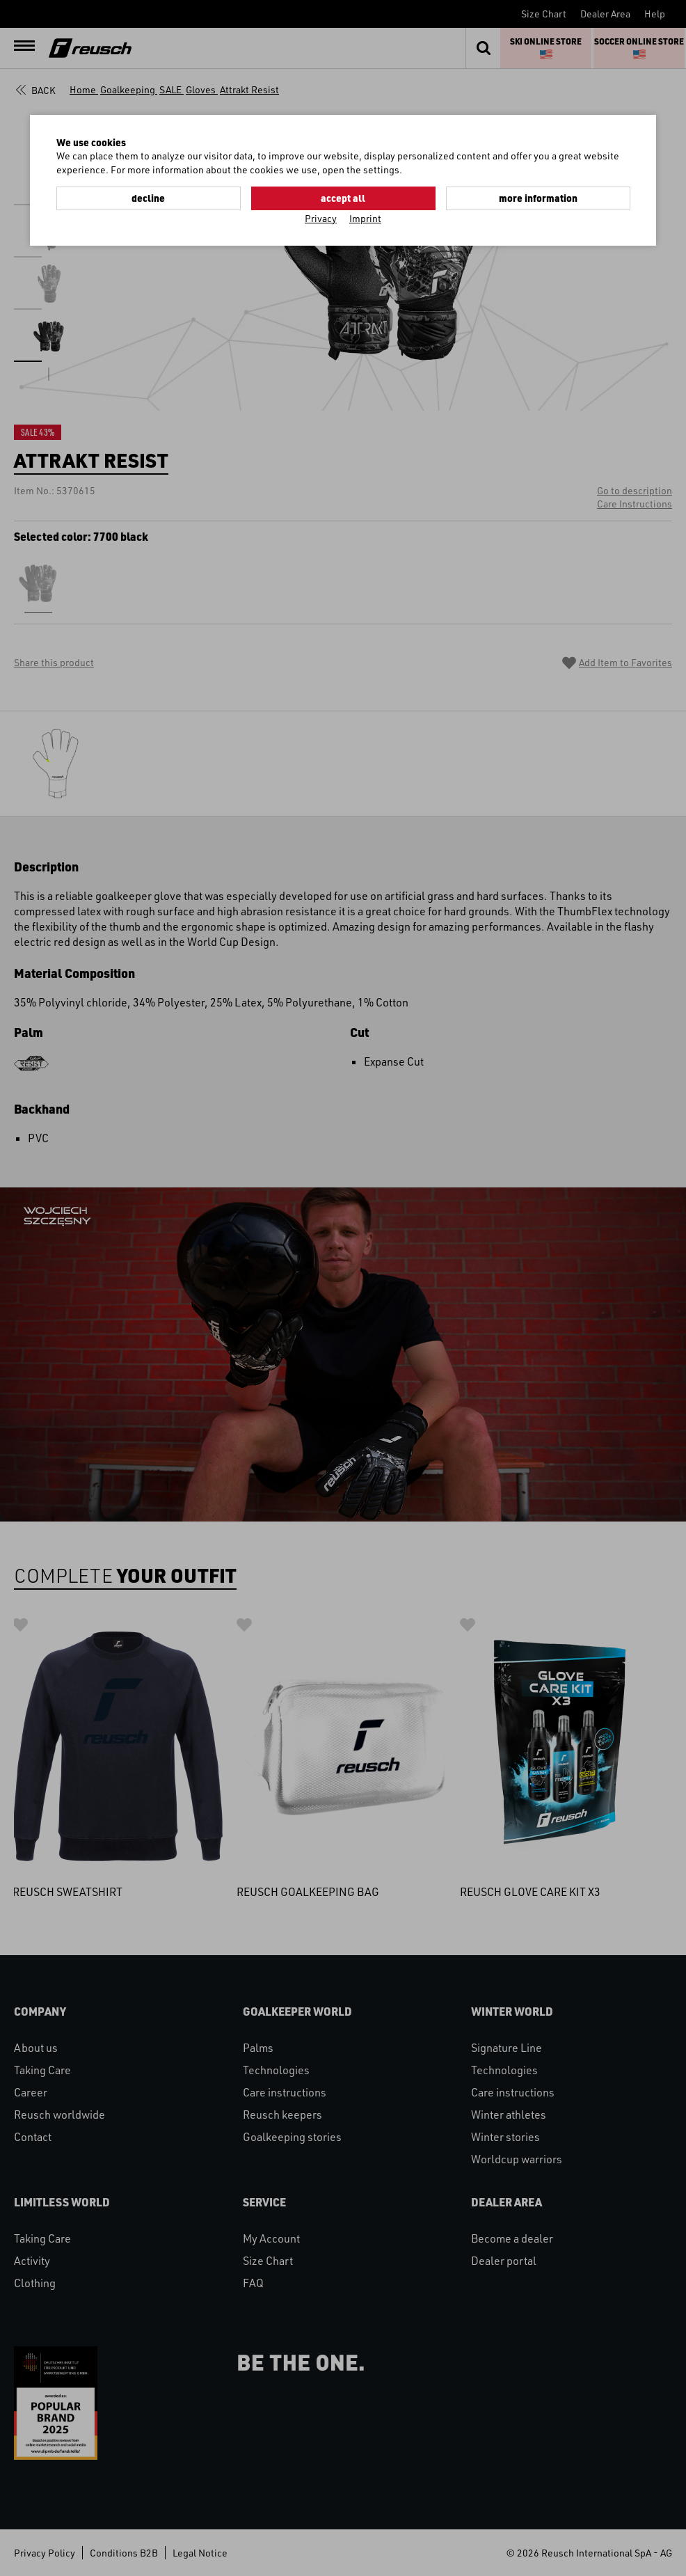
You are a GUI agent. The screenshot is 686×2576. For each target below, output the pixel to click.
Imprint (365, 218)
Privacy (321, 218)
